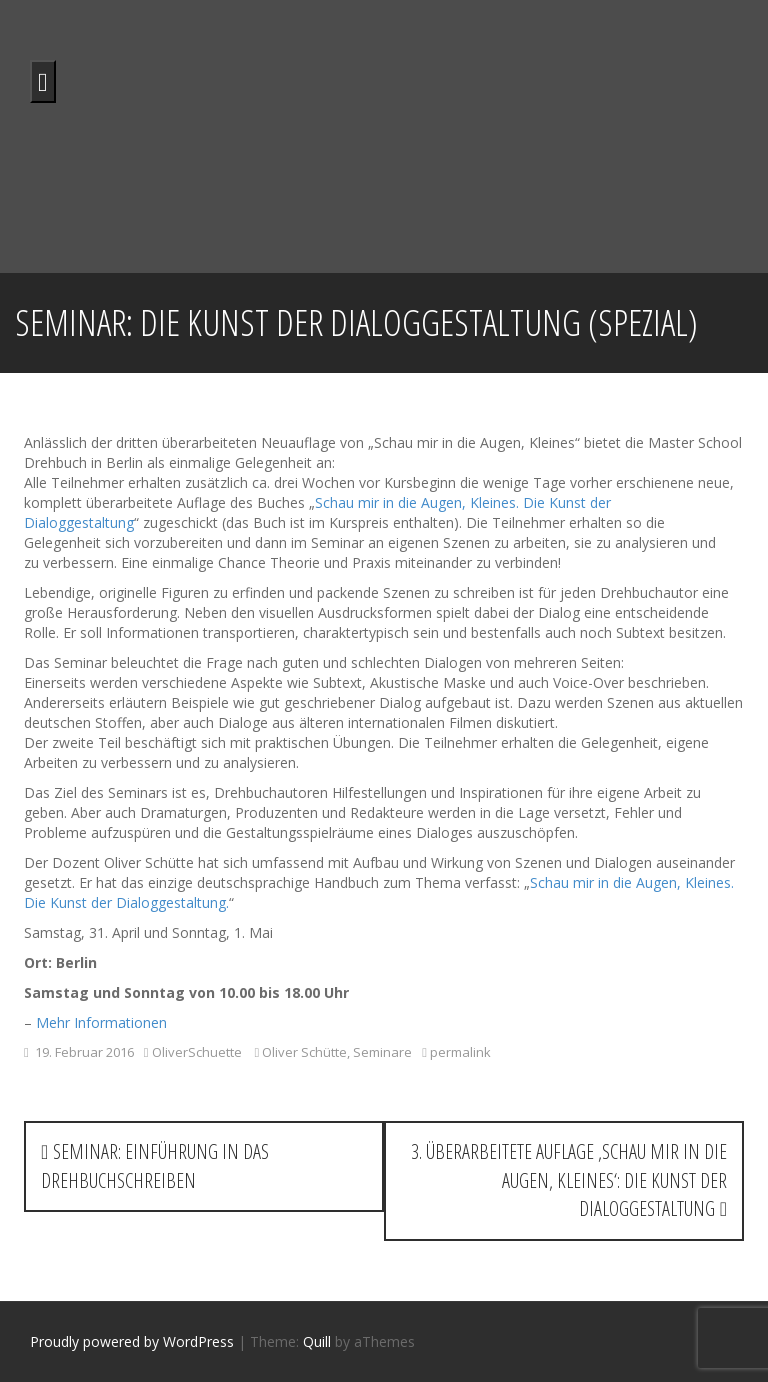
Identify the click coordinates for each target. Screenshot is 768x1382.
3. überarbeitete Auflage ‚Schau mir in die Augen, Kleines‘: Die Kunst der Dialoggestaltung (569, 1180)
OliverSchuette (197, 1052)
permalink (459, 1052)
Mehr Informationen (101, 1022)
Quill (317, 1341)
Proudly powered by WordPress (132, 1341)
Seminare (382, 1052)
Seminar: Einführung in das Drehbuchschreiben (155, 1166)
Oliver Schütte (304, 1052)
